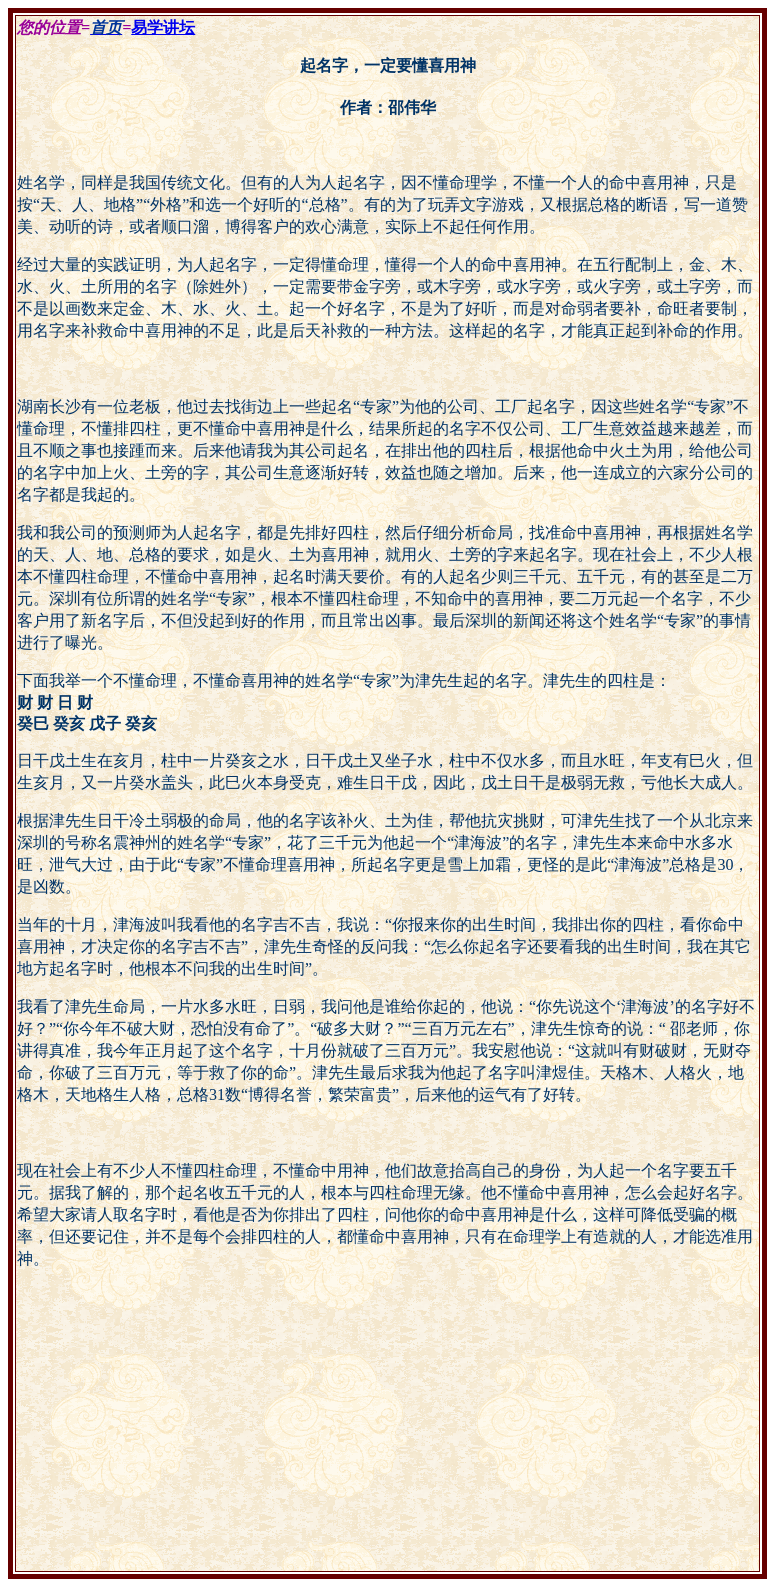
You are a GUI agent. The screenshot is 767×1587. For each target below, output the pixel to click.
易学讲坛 (163, 27)
